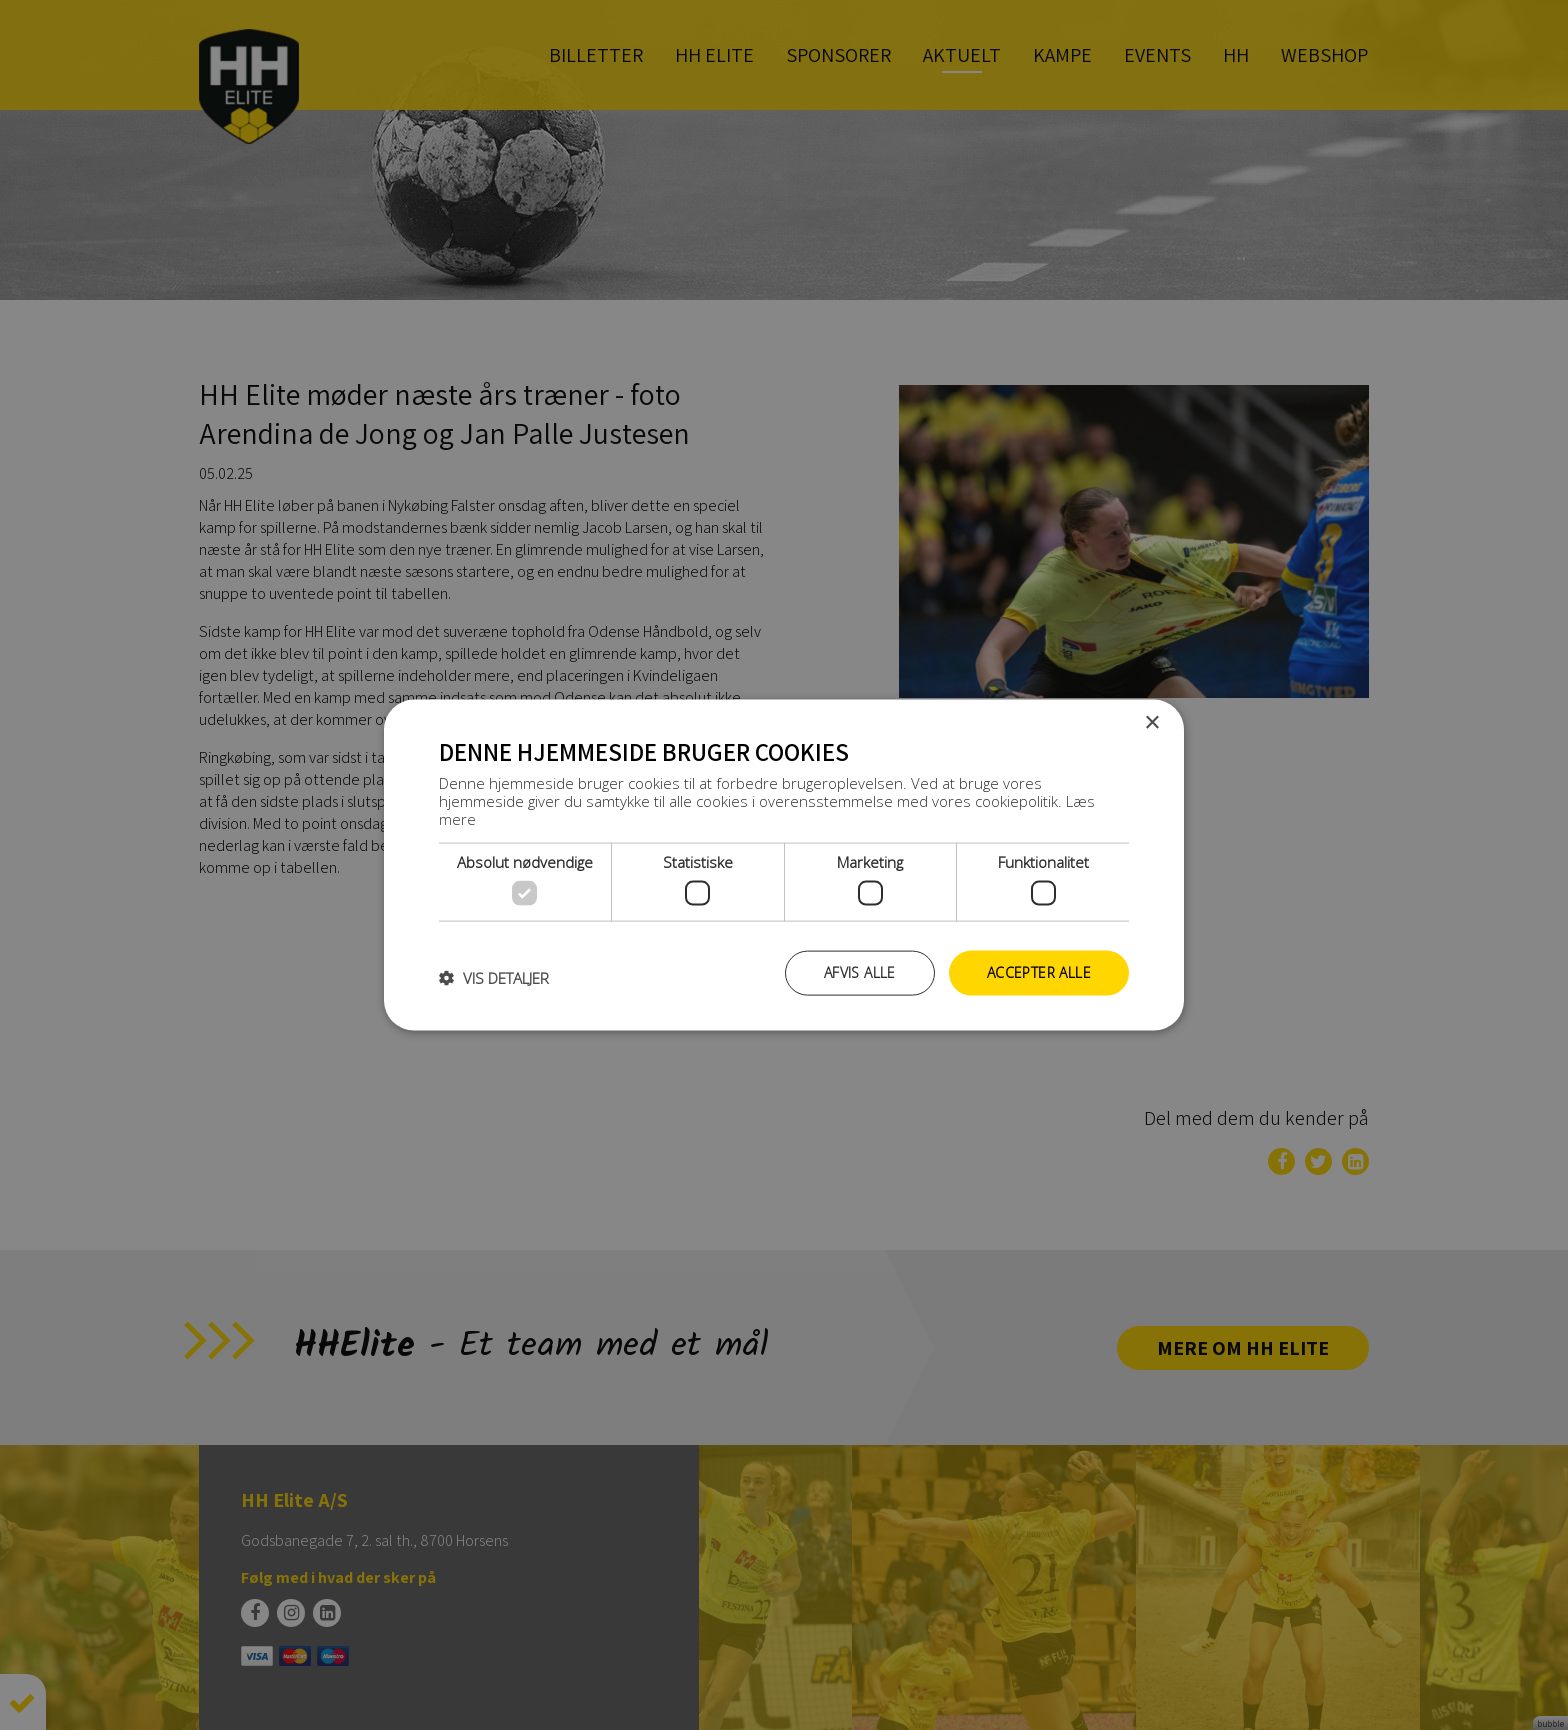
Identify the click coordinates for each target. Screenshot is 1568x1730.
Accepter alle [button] (1039, 972)
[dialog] (784, 865)
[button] (494, 978)
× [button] (1151, 723)
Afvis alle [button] (860, 972)
